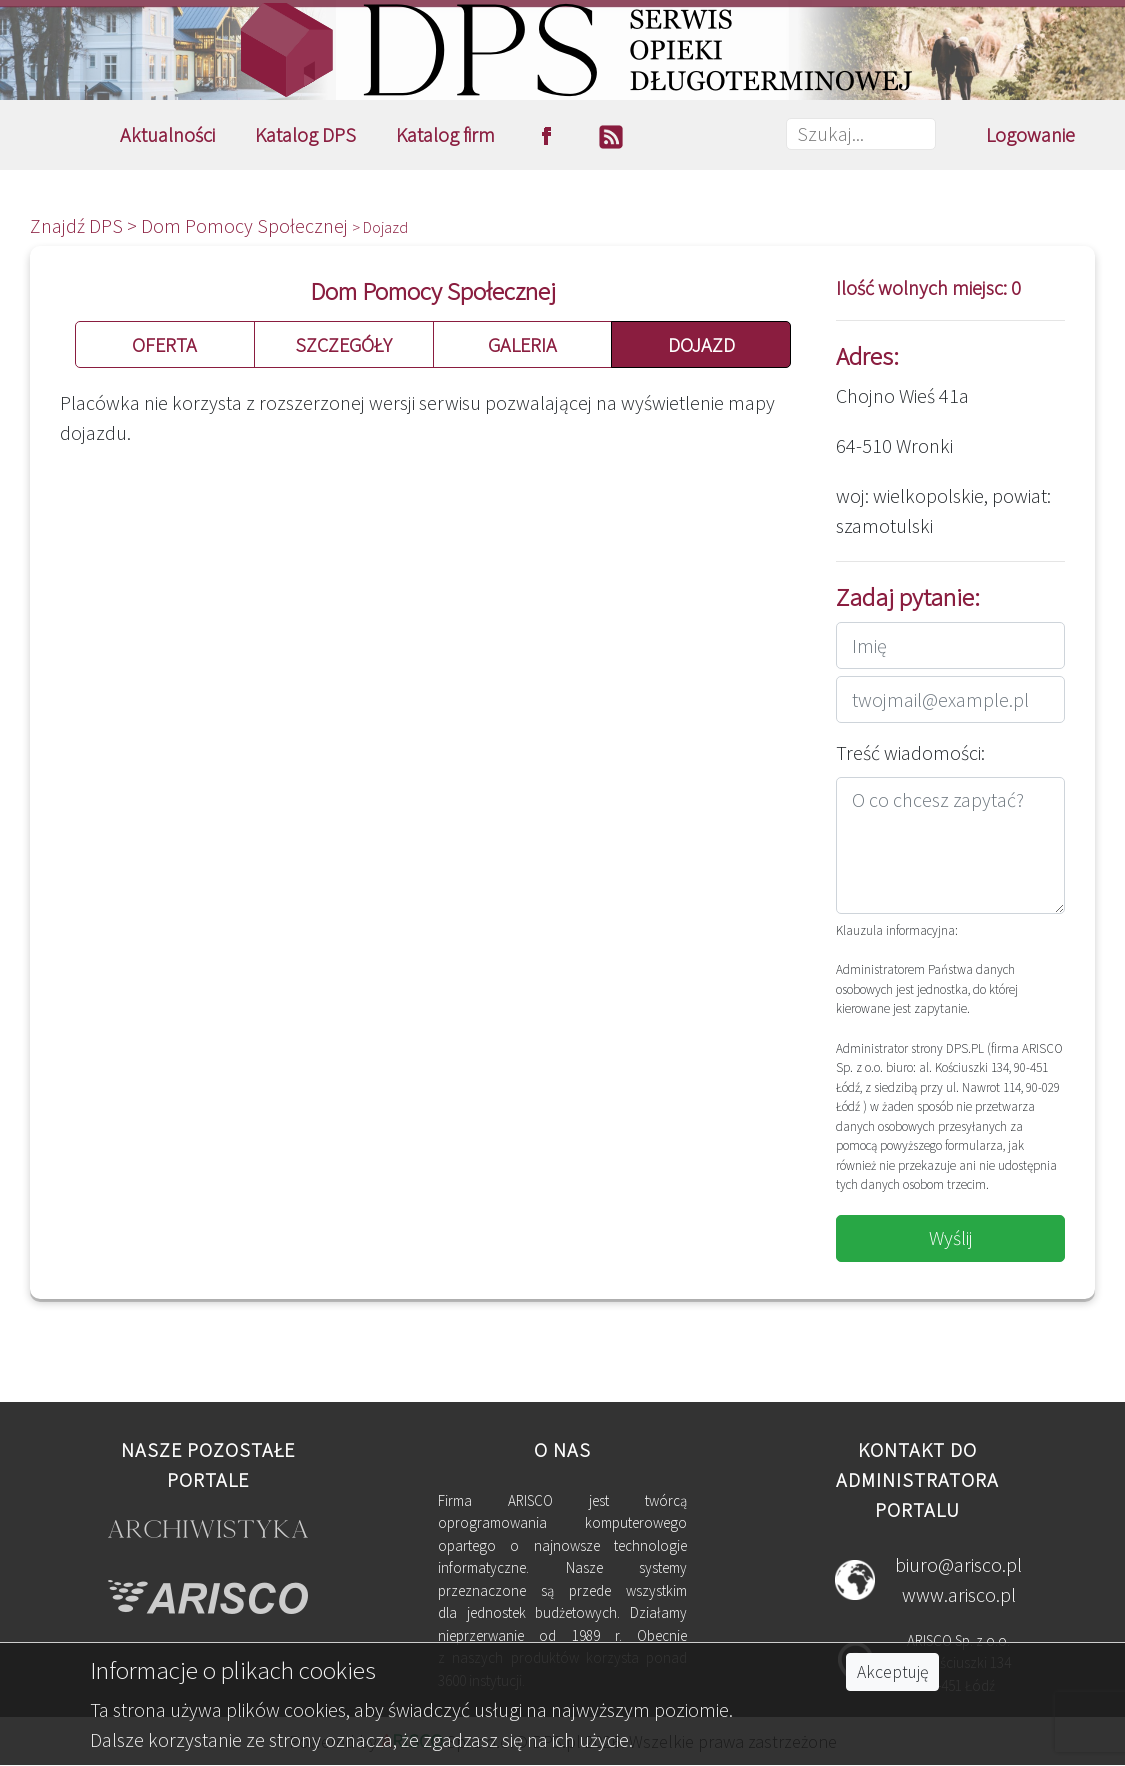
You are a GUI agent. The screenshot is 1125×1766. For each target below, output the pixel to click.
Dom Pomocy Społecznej (246, 225)
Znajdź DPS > (85, 225)
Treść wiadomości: (910, 752)
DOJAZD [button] (701, 344)
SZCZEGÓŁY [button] (343, 344)
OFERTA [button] (164, 344)
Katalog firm (445, 134)
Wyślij (951, 1237)
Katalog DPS (305, 134)
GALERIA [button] (522, 344)
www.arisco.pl (959, 1594)
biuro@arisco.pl (958, 1564)
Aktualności (167, 134)
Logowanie (1030, 134)
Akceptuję (892, 1672)
